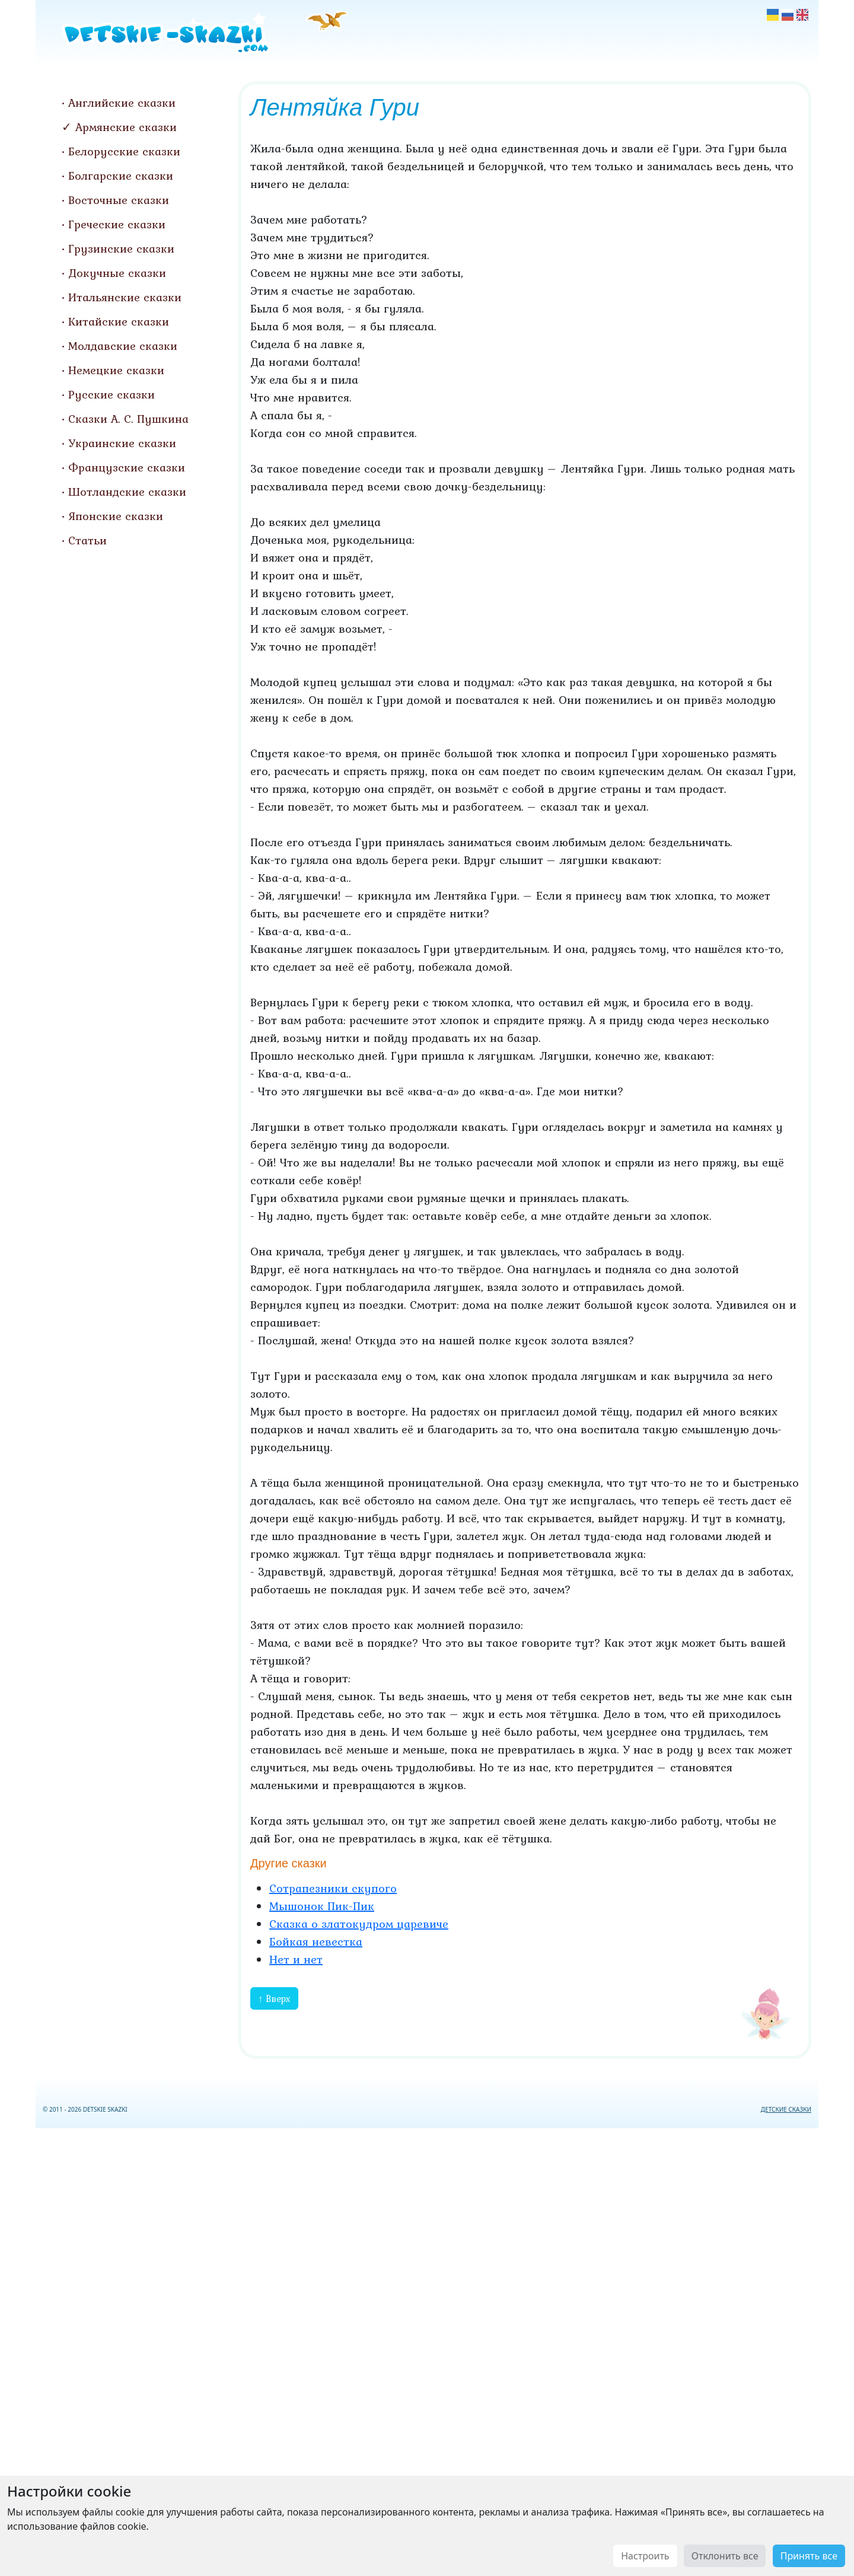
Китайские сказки (118, 321)
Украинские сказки (122, 443)
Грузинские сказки (121, 248)
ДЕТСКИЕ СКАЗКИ (786, 2109)
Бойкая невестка (315, 1941)
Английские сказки (122, 102)
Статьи (87, 540)
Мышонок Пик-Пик (321, 1906)
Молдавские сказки (122, 346)
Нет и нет (296, 1959)
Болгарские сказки (120, 175)
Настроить (645, 2555)
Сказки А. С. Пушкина (128, 419)
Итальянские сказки (124, 297)
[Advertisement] (427, 2349)
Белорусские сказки (124, 151)
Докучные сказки (117, 273)
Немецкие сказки (116, 370)
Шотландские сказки (127, 491)
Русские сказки (111, 394)
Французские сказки (126, 467)
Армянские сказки (126, 127)
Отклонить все (725, 2555)
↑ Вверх (274, 1998)
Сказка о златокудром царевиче (358, 1924)
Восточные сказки (118, 200)
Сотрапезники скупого (333, 1888)
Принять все (808, 2555)
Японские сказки (115, 516)
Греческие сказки (116, 224)
